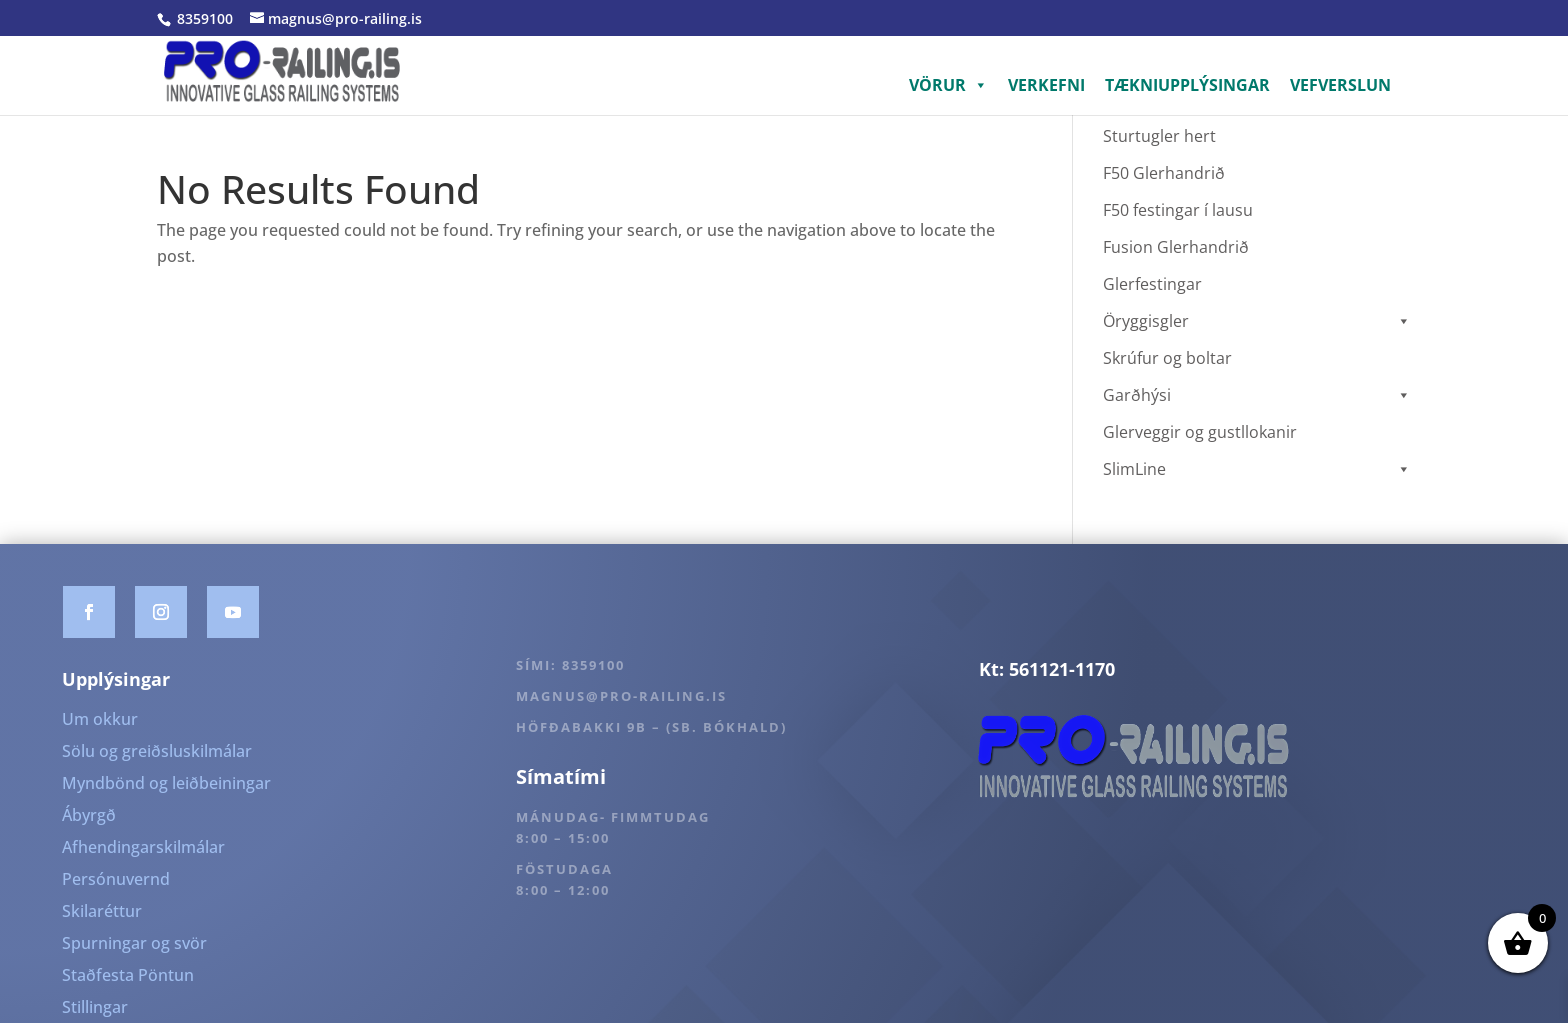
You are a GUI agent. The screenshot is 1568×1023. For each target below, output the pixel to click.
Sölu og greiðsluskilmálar (157, 751)
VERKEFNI (1046, 85)
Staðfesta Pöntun (128, 975)
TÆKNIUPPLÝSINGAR (1187, 85)
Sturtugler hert (1159, 136)
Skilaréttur (102, 911)
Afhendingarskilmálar (143, 847)
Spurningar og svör (134, 943)
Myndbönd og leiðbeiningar (166, 783)
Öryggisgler (1257, 321)
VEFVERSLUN (1340, 85)
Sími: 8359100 (570, 665)
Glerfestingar (1152, 284)
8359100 (203, 18)
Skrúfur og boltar (1167, 358)
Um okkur (100, 719)
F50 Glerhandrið (1164, 173)
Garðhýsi (1257, 395)
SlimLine (1257, 469)
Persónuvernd (116, 879)
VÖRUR (948, 85)
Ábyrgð (89, 815)
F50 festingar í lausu (1178, 210)
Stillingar (95, 1007)
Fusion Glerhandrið (1176, 247)
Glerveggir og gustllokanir (1200, 432)
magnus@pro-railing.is (621, 696)
